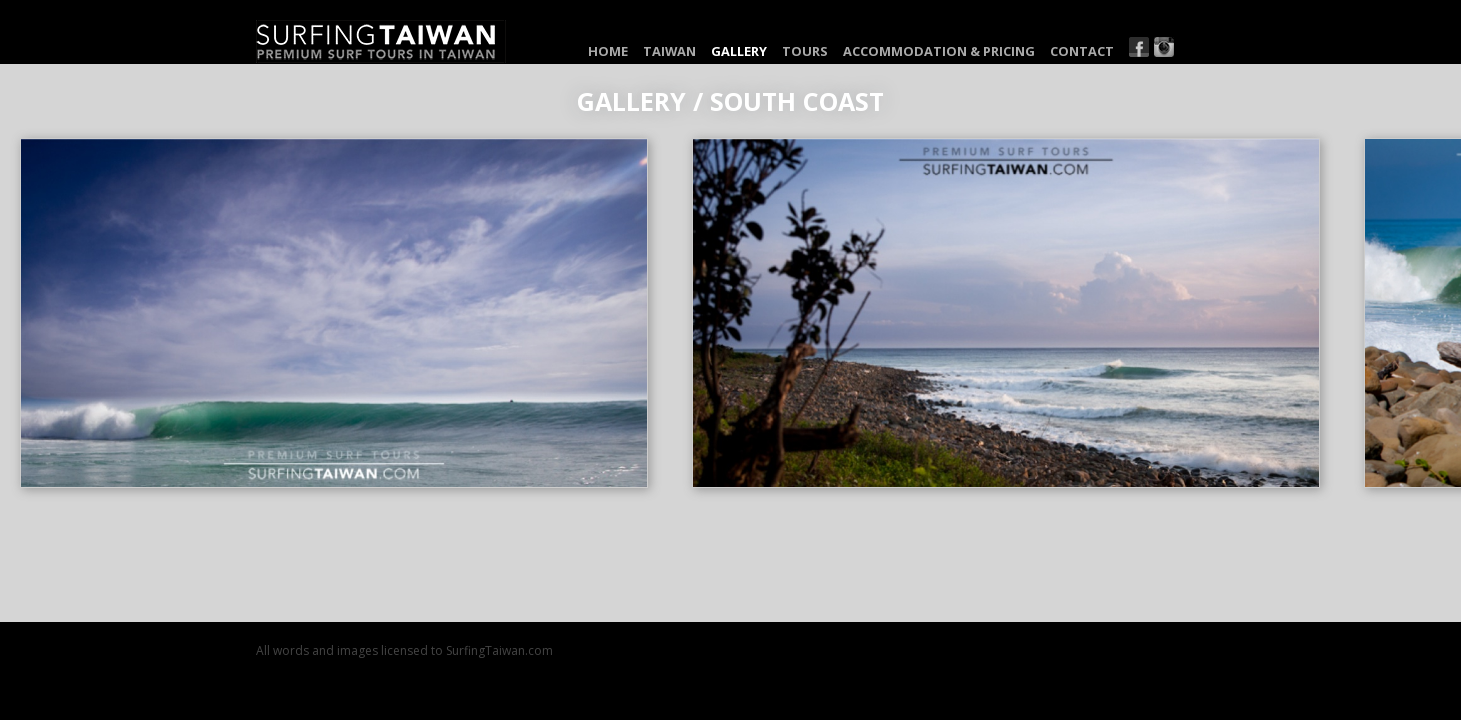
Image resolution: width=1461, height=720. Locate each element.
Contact (1082, 51)
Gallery (739, 51)
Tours (805, 51)
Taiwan (669, 51)
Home (608, 51)
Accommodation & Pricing (939, 51)
